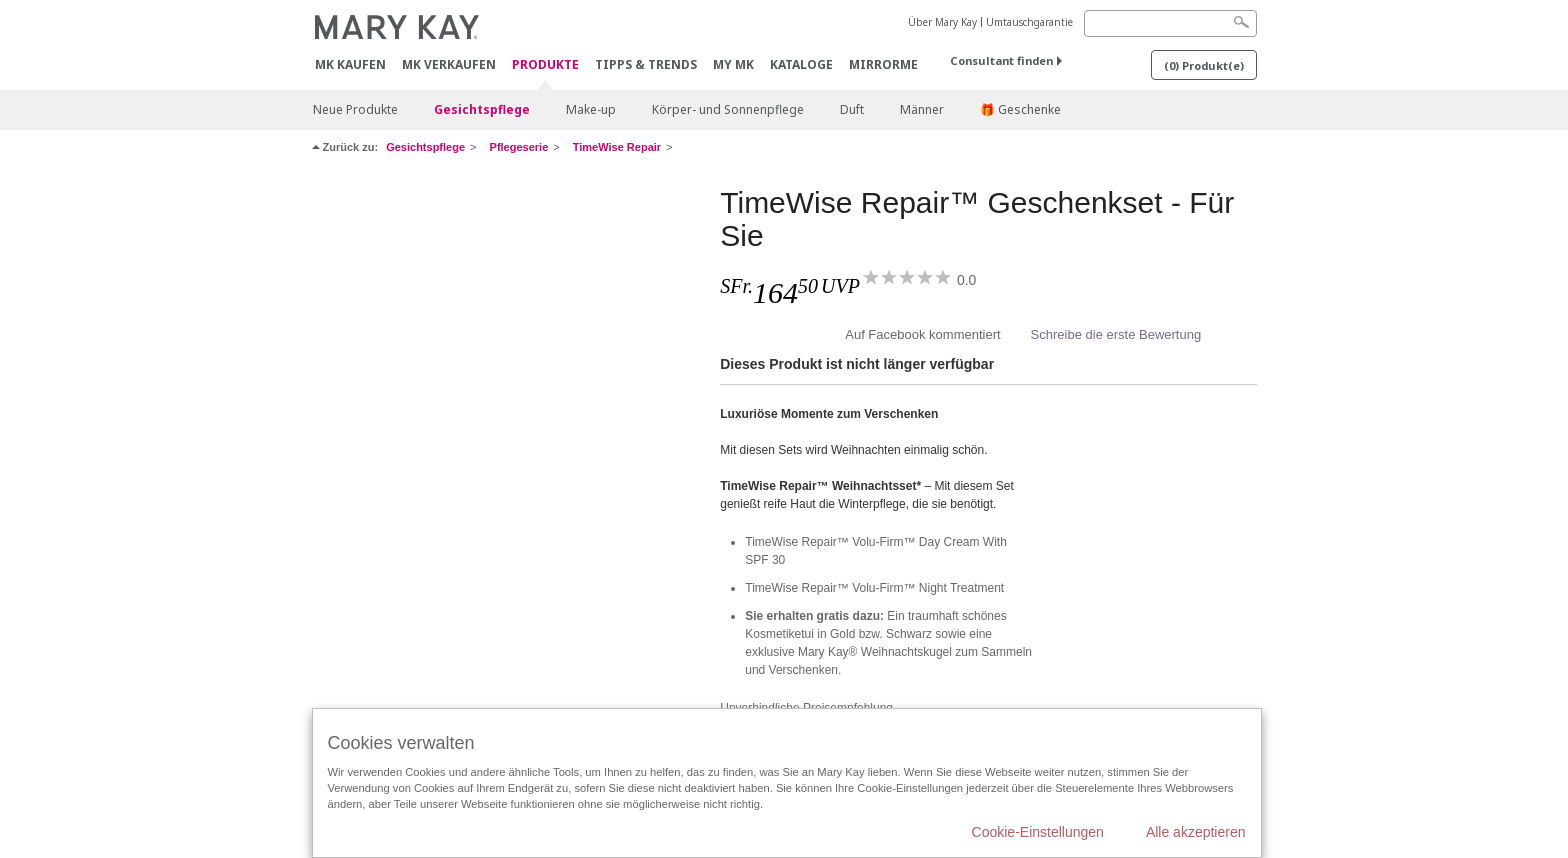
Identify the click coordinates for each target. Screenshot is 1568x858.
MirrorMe (883, 64)
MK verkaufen (449, 64)
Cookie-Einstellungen (1038, 832)
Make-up (591, 109)
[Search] (1170, 23)
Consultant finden (1001, 60)
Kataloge (801, 64)
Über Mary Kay (942, 22)
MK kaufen (350, 64)
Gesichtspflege (482, 109)
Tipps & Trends (646, 64)
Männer (922, 109)
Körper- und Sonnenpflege (728, 109)
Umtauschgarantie (1029, 22)
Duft (852, 109)
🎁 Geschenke (1020, 109)
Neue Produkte (355, 109)
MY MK (733, 64)
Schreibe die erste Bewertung (1116, 334)
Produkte (545, 65)
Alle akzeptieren (1196, 832)
